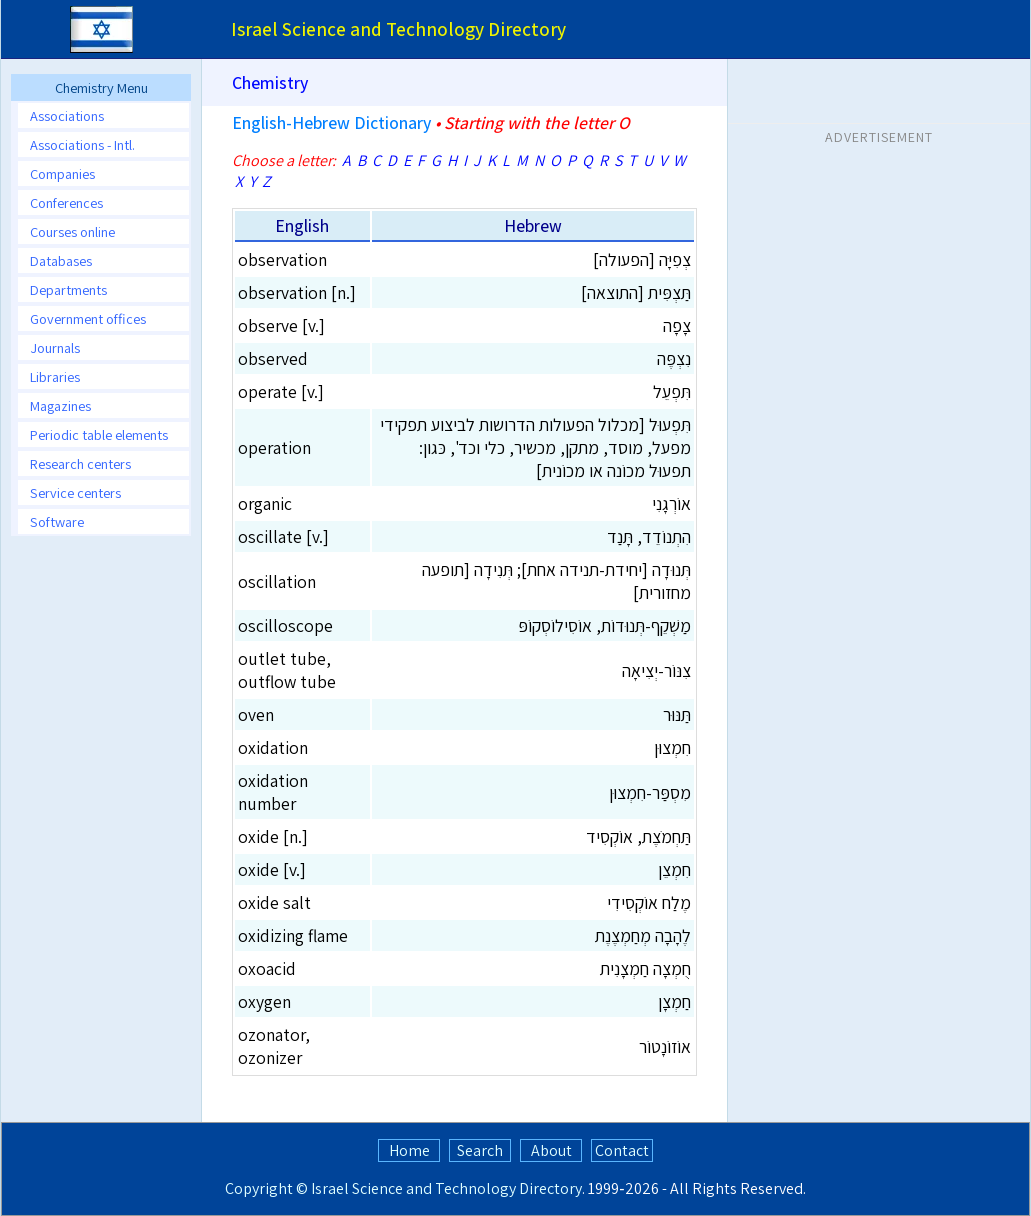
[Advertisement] (879, 279)
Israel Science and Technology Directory (446, 1188)
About (551, 1150)
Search (480, 1150)
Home (409, 1150)
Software (57, 521)
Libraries (55, 376)
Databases (61, 260)
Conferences (66, 202)
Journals (55, 347)
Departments (68, 289)
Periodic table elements (99, 434)
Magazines (60, 405)
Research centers (80, 463)
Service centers (75, 492)
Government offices (88, 318)
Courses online (72, 231)
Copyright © (266, 1188)
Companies (62, 173)
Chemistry (270, 82)
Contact (622, 1150)
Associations (67, 115)
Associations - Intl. (82, 144)
